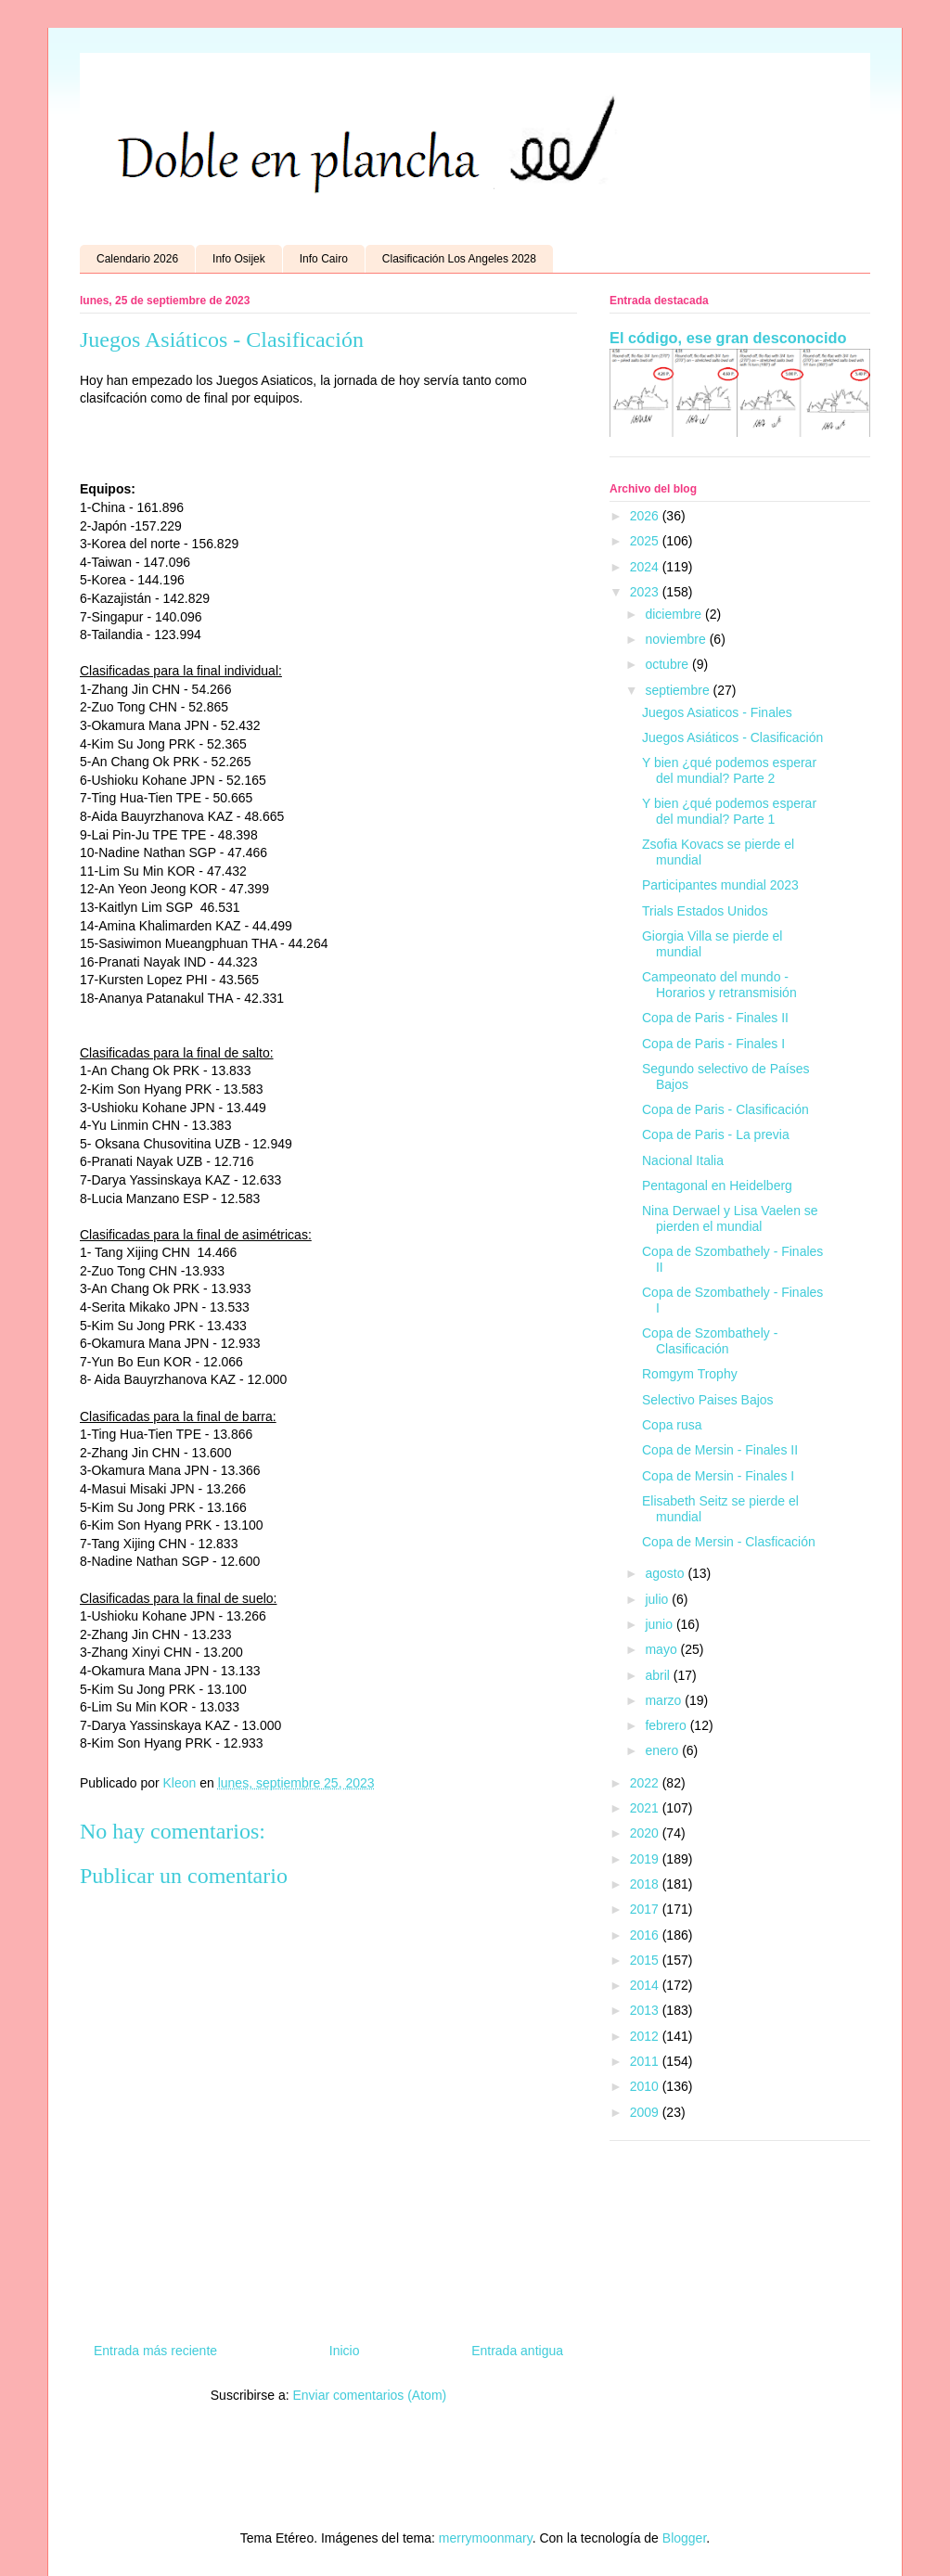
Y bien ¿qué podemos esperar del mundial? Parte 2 (729, 770)
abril (659, 1675)
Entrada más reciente (155, 2350)
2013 (646, 2010)
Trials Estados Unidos (705, 911)
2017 (646, 1909)
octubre (668, 664)
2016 (646, 1935)
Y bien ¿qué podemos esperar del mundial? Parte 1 (729, 811)
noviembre (677, 639)
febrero (667, 1725)
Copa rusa (672, 1424)
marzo (665, 1700)
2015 (646, 1960)
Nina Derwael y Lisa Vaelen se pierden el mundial (730, 1218)
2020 (646, 1833)
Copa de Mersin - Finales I (718, 1475)
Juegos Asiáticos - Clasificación (732, 737)
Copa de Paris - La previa (716, 1134)
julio (658, 1599)
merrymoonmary (486, 2538)
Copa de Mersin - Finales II (720, 1449)
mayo (662, 1649)
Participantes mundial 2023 (720, 885)
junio (660, 1624)
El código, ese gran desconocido (728, 337)
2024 (646, 566)
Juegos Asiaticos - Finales (717, 712)
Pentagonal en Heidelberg (717, 1185)
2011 (646, 2061)
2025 (646, 540)
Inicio (344, 2350)
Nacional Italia (683, 1160)
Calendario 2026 (137, 258)
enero (663, 1750)
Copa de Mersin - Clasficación (728, 1541)
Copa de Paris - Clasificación (725, 1109)
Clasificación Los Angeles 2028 (459, 258)
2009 (646, 2112)
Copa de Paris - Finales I (713, 1043)
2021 (646, 1808)
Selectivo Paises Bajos (708, 1399)
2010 (646, 2086)
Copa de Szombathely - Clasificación (709, 1341)
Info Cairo (324, 258)
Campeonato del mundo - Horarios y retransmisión (719, 984)
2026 (646, 515)
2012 (646, 2036)
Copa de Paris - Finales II (715, 1017)
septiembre (678, 690)
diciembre (675, 614)
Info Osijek (238, 258)
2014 (646, 1985)
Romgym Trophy (690, 1373)
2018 (646, 1884)
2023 (646, 591)
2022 (646, 1782)
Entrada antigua (517, 2350)
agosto (666, 1573)
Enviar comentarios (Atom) (369, 2395)
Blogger (684, 2538)
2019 (646, 1859)
